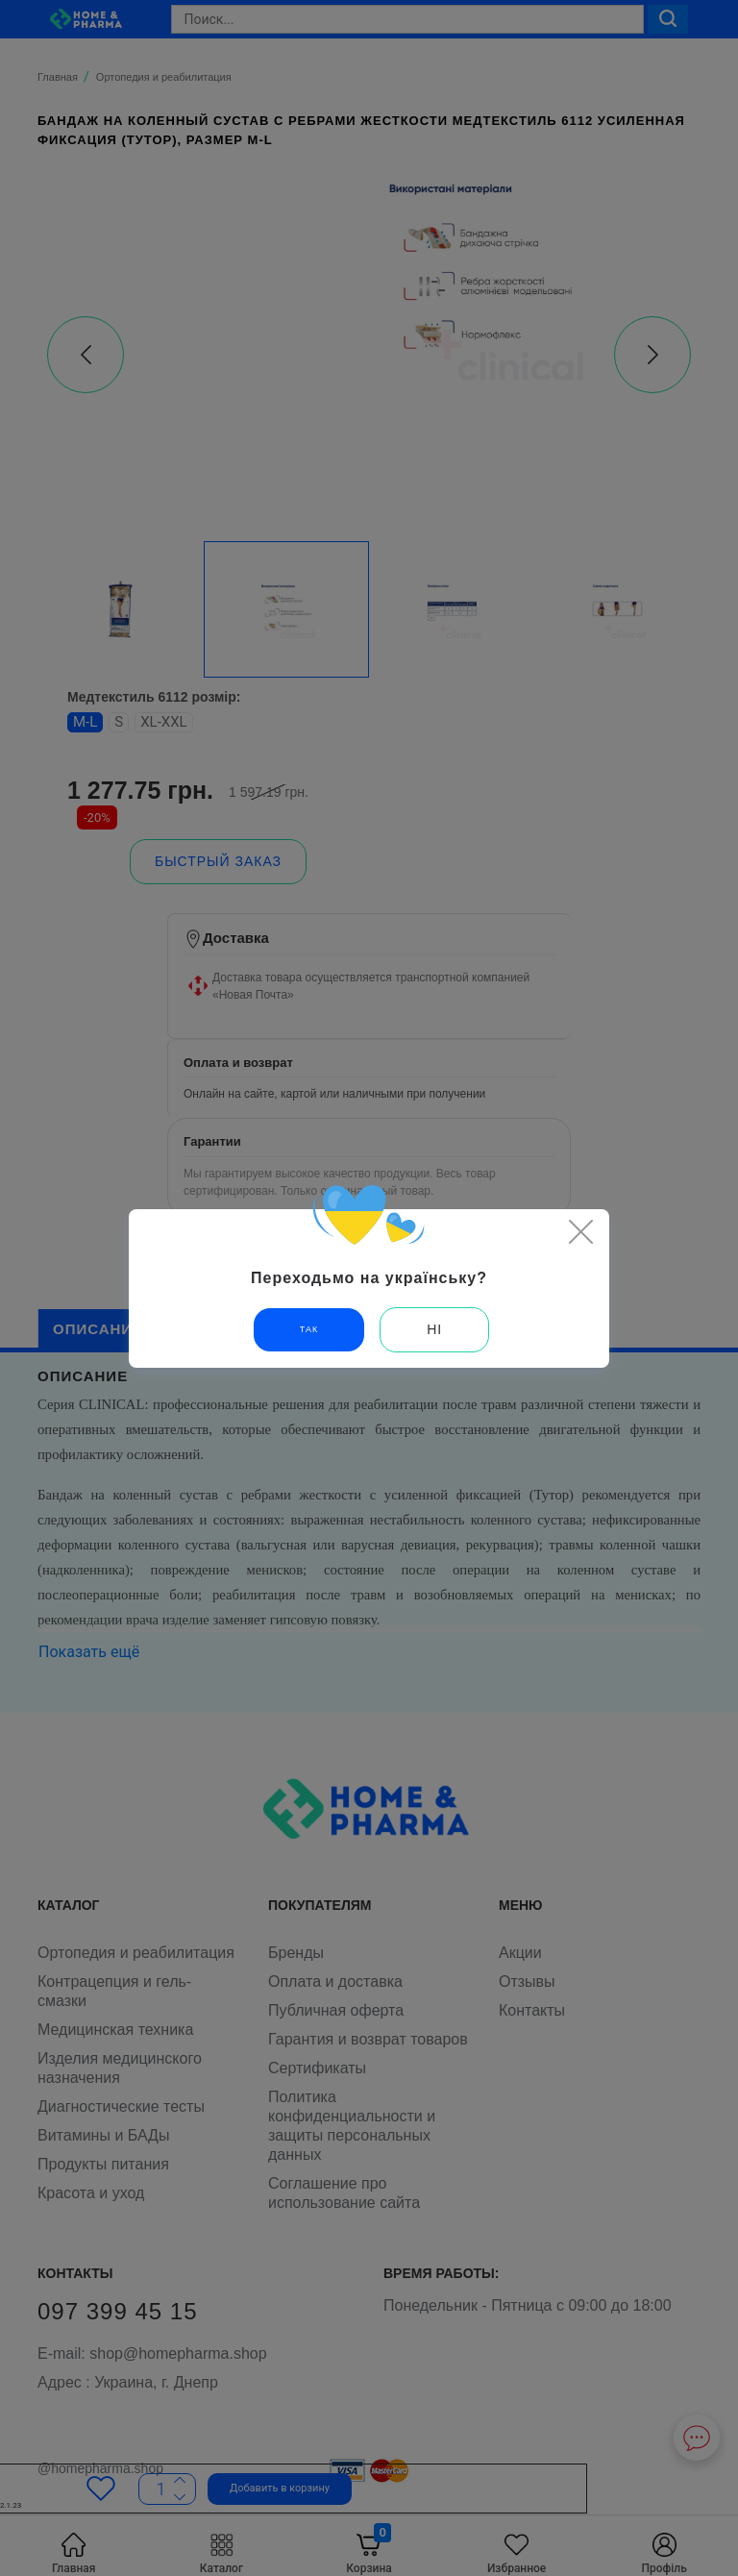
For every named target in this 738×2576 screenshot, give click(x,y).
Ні (434, 1329)
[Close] (580, 1231)
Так (309, 1329)
